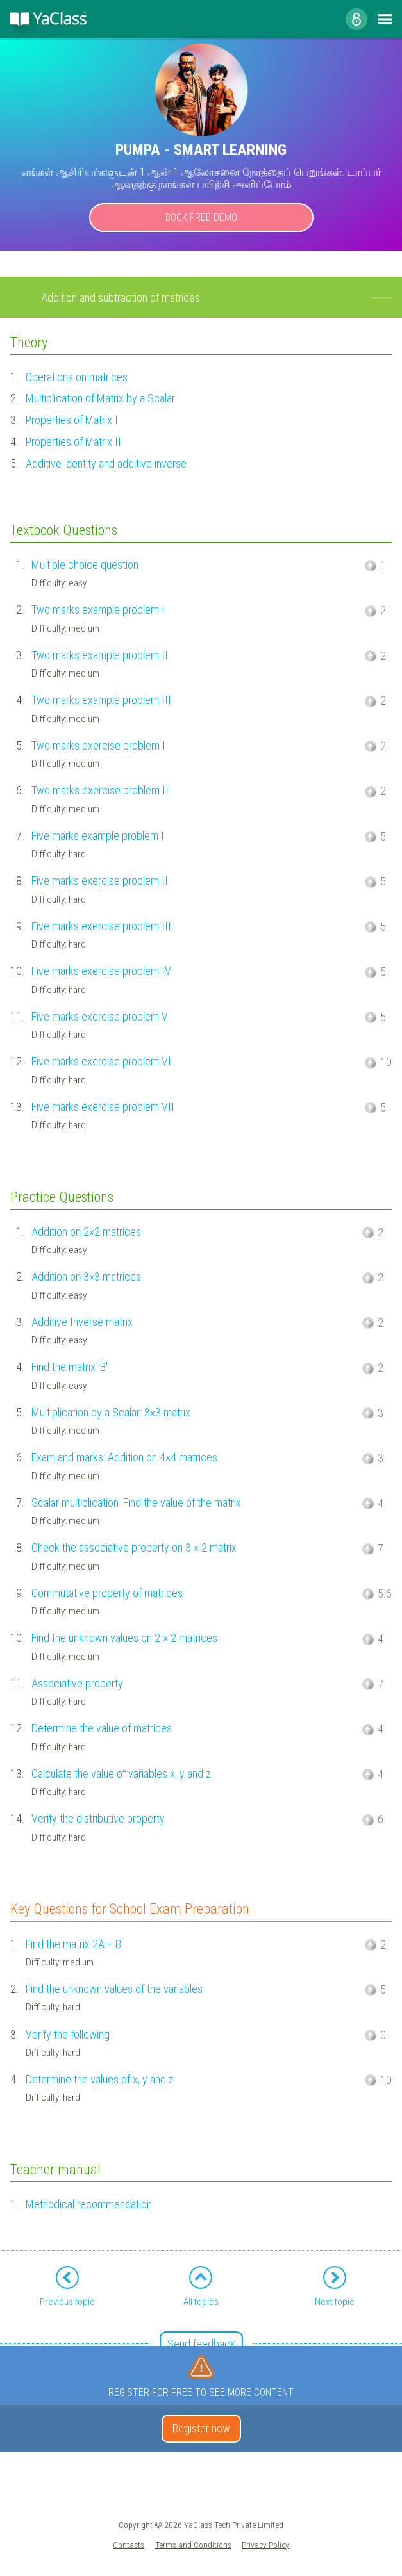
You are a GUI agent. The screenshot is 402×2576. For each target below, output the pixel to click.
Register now (201, 2428)
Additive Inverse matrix (82, 1322)
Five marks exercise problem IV (101, 971)
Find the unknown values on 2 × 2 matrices (124, 1638)
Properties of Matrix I (72, 420)
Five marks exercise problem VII (102, 1106)
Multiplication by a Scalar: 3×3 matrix (110, 1412)
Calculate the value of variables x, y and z (121, 1773)
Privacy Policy (265, 2544)
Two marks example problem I (98, 609)
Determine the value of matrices (101, 1728)
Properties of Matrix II (73, 441)
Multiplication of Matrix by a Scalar (100, 398)
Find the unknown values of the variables (114, 1989)
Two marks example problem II (99, 655)
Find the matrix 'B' (69, 1367)
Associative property (77, 1683)
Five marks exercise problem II (99, 880)
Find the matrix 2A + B (73, 1944)
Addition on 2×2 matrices (86, 1231)
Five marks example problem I (97, 835)
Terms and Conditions (193, 2544)
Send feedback (201, 2343)
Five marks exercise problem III (101, 926)
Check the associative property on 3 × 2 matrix (134, 1547)
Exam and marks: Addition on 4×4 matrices (124, 1457)
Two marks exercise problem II (100, 790)
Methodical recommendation (89, 2204)
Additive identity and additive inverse (106, 463)
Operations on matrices (77, 377)
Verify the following (68, 2034)
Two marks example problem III (101, 700)
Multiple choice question (84, 564)
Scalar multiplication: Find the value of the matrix (136, 1502)
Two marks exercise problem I (98, 745)
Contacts (128, 2544)
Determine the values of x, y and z (100, 2079)
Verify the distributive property (98, 1818)
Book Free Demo (201, 217)
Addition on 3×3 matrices (86, 1276)
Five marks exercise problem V (99, 1016)
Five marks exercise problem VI (101, 1061)
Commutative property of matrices (107, 1593)
